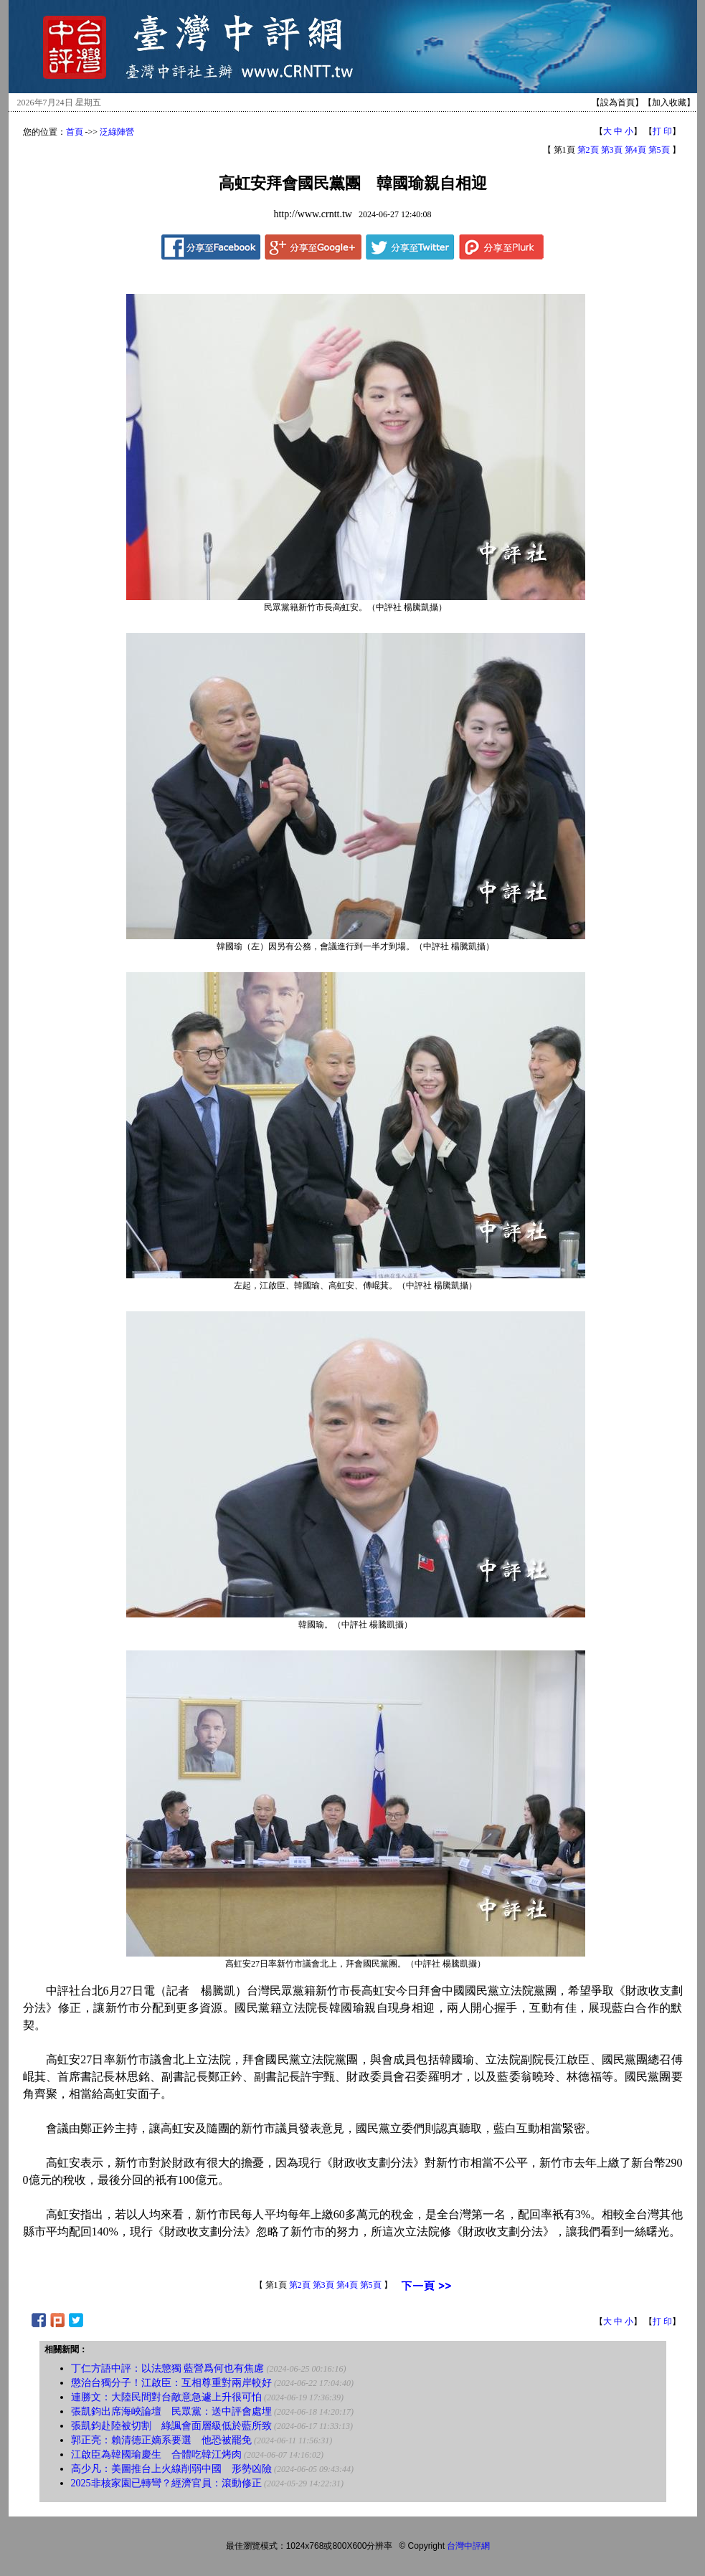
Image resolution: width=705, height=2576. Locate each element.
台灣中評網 (468, 2546)
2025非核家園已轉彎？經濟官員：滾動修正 (166, 2483)
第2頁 (588, 150)
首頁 (74, 132)
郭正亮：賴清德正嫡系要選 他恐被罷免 (161, 2440)
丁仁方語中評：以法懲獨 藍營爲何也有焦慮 (168, 2368)
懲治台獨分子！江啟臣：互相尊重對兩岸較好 (171, 2382)
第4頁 (635, 150)
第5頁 (659, 150)
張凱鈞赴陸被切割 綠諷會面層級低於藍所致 (171, 2425)
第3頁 (612, 150)
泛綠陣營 (117, 132)
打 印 (662, 131)
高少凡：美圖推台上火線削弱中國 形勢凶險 (171, 2468)
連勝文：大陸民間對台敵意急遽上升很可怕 (166, 2397)
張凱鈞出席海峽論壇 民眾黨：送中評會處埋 (171, 2411)
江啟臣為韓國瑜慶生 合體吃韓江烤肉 (156, 2454)
